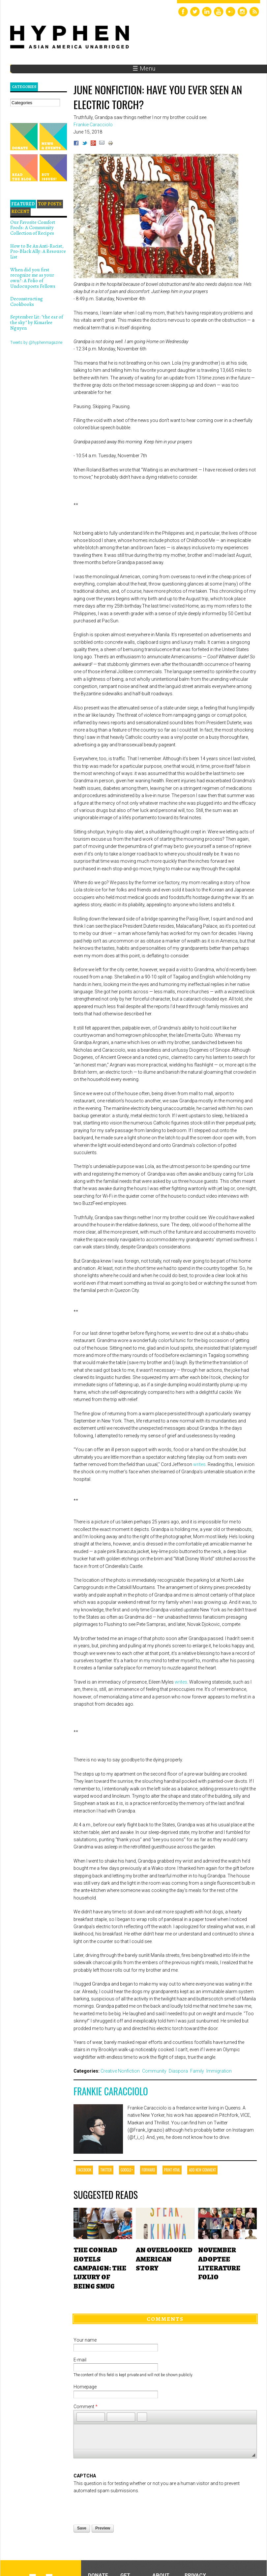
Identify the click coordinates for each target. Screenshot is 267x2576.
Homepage (85, 2386)
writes (199, 1464)
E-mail (80, 2359)
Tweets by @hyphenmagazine (36, 342)
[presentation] (124, 2507)
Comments (165, 2319)
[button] (81, 2417)
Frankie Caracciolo (111, 2091)
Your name (85, 2340)
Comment (86, 2406)
